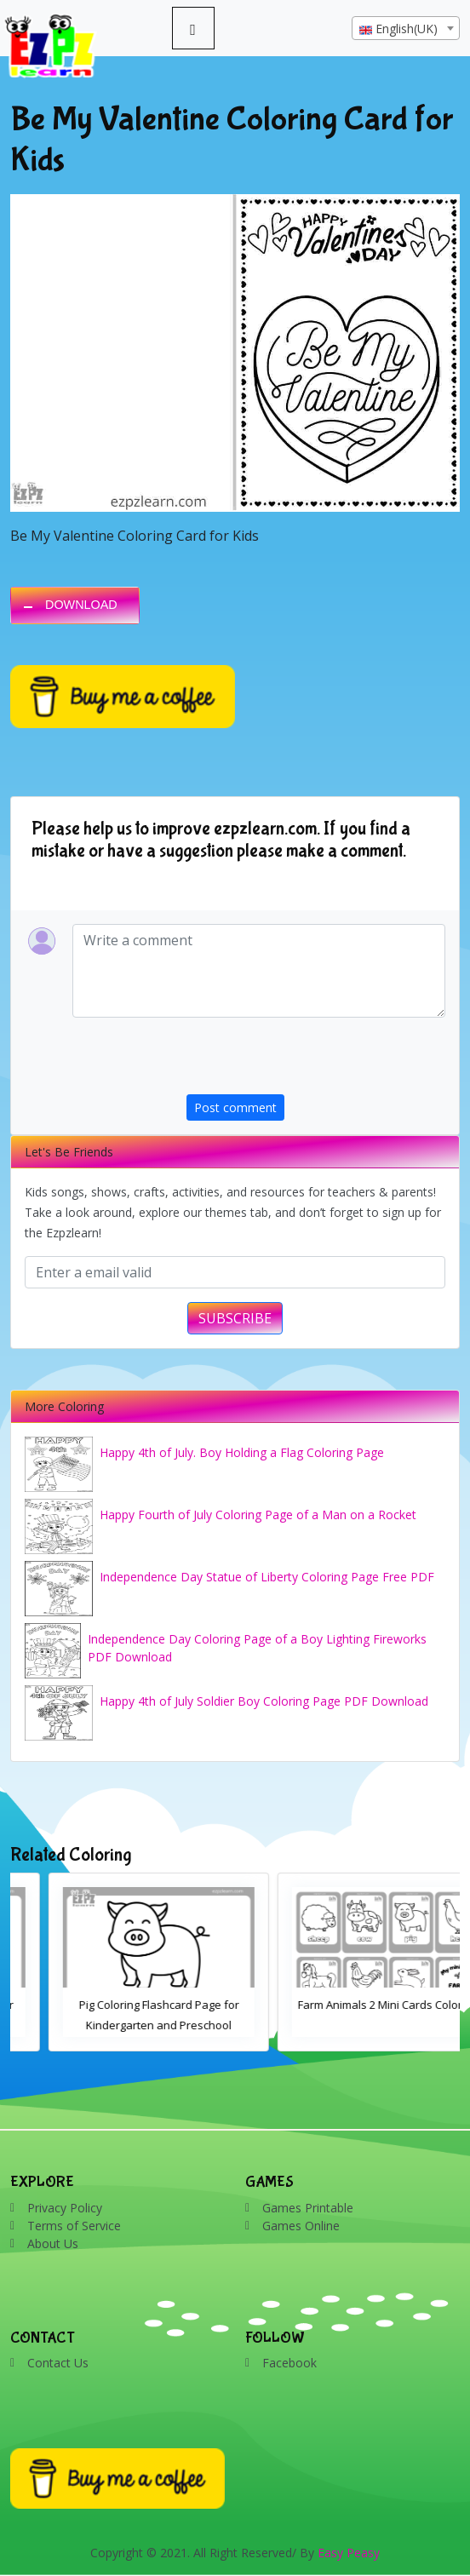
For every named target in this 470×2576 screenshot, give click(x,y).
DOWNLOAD (81, 604)
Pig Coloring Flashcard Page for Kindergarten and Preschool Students (350, 2025)
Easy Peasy (349, 2552)
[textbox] (405, 29)
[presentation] (315, 1061)
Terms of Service (74, 2225)
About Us (52, 2243)
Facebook (289, 2363)
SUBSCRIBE (235, 1318)
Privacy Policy (64, 2208)
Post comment (235, 1107)
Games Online (301, 2225)
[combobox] (406, 28)
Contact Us (58, 2363)
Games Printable (307, 2208)
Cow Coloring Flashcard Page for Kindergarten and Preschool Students (120, 2025)
